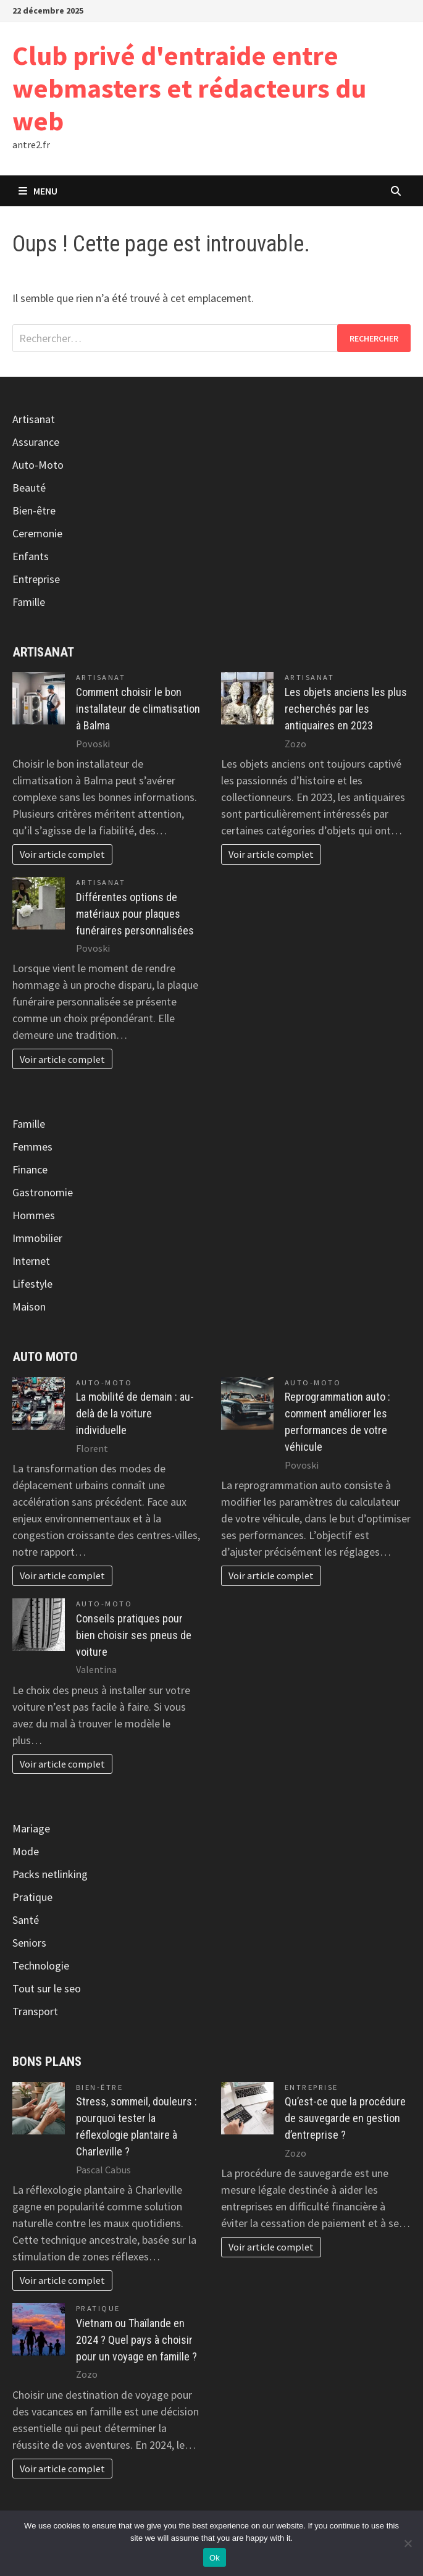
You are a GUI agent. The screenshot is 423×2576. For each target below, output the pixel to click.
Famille (28, 602)
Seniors (29, 1943)
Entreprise (36, 579)
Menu (38, 191)
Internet (31, 1261)
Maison (29, 1306)
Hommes (33, 1215)
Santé (25, 1920)
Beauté (29, 487)
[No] (407, 2543)
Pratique (32, 1897)
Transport (35, 2011)
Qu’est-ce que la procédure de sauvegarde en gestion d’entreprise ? (345, 2118)
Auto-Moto (38, 465)
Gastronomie (42, 1192)
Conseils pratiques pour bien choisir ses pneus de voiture (133, 1635)
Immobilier (37, 1238)
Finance (30, 1169)
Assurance (35, 442)
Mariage (31, 1828)
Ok (214, 2557)
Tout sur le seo (46, 1988)
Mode (25, 1851)
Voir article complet (62, 854)
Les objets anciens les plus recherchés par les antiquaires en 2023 (346, 709)
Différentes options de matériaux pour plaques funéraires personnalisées (135, 914)
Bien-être (34, 510)
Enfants (30, 556)
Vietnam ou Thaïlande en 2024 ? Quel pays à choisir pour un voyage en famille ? (136, 2340)
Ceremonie (37, 533)
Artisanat (33, 419)
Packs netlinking (50, 1874)
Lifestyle (32, 1284)
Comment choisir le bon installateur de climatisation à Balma (138, 709)
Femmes (32, 1146)
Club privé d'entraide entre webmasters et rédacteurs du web (189, 88)
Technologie (40, 1965)
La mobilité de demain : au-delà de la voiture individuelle (135, 1413)
